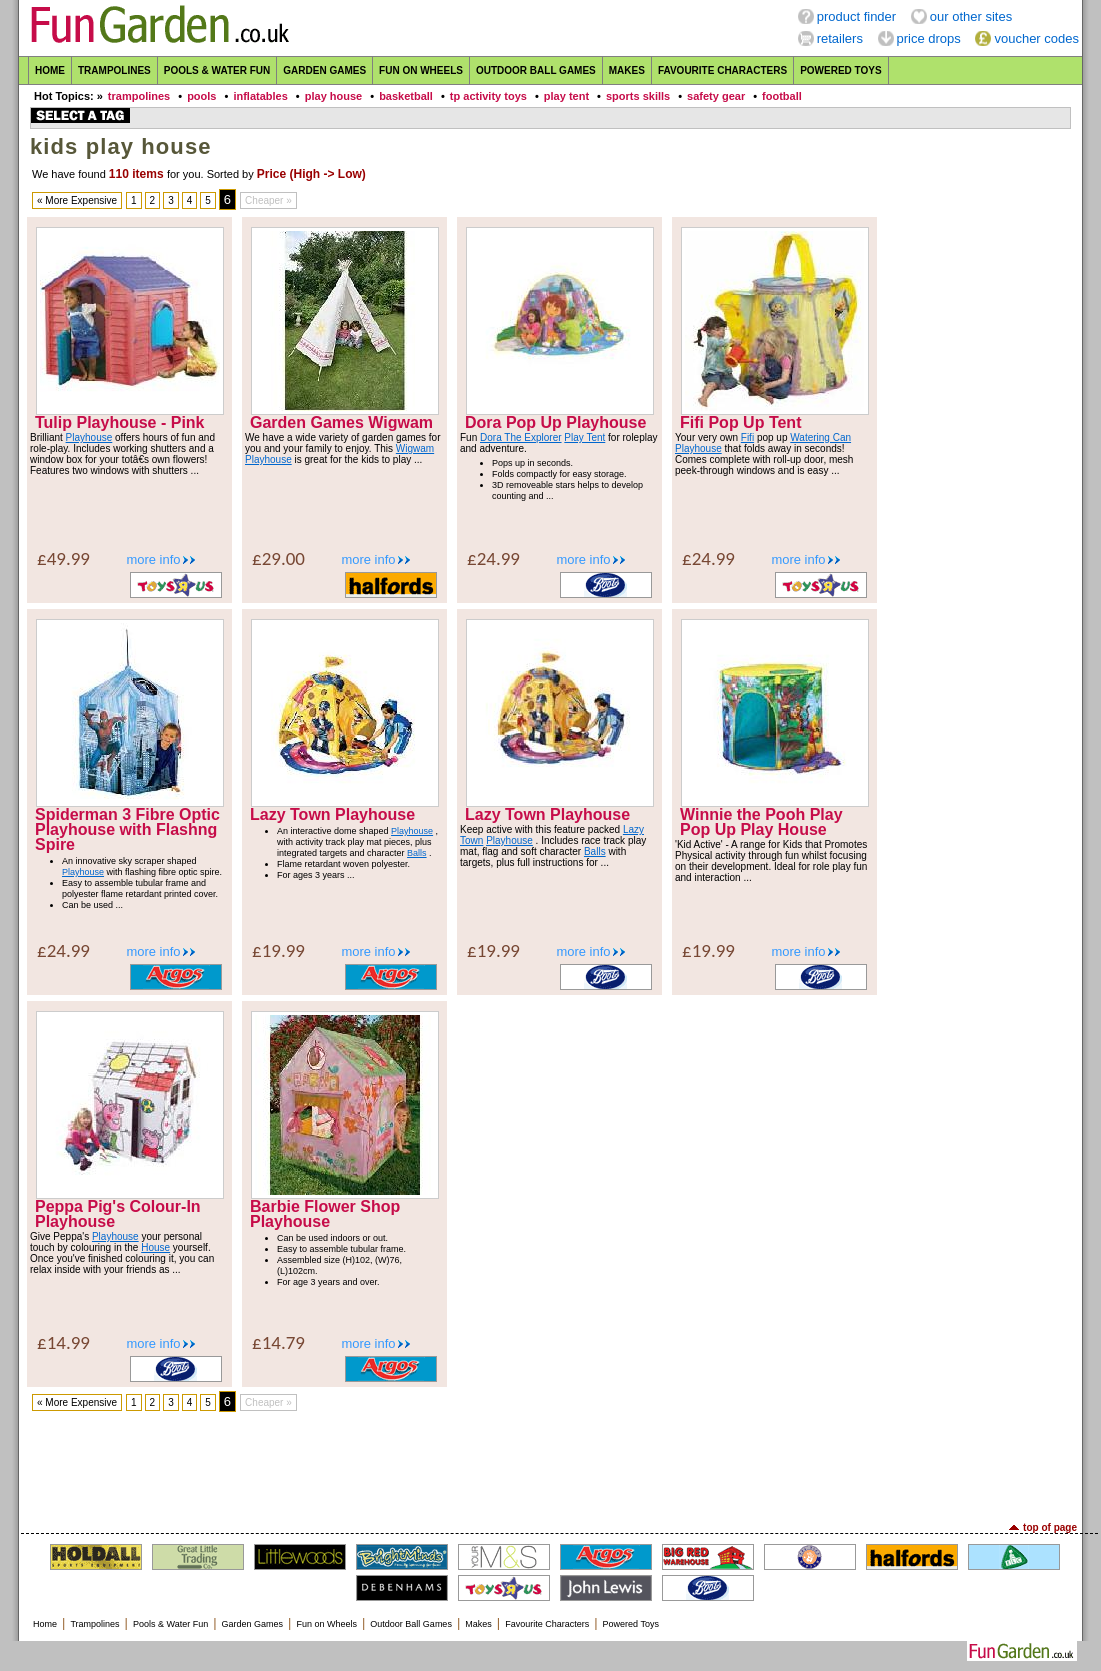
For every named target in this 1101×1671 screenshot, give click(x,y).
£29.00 (278, 558)
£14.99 (63, 1342)
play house (333, 96)
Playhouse (89, 437)
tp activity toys (488, 96)
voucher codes (1036, 38)
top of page (1050, 1527)
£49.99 (63, 558)
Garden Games (324, 70)
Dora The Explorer (521, 437)
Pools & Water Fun (217, 70)
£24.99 (493, 558)
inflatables (260, 96)
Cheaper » (268, 200)
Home (50, 70)
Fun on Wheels (421, 70)
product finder (857, 16)
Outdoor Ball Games (536, 70)
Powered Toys (841, 70)
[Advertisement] (551, 1467)
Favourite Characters (722, 70)
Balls (417, 853)
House (155, 1247)
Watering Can (820, 437)
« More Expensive (77, 200)
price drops (929, 38)
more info (153, 559)
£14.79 (278, 1342)
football (782, 96)
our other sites (971, 16)
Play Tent (584, 437)
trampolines (139, 96)
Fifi (747, 437)
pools (201, 96)
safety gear (716, 96)
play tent (566, 96)
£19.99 (278, 950)
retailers (840, 38)
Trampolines (114, 70)
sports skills (638, 96)
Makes (627, 70)
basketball (406, 96)
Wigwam (415, 448)
